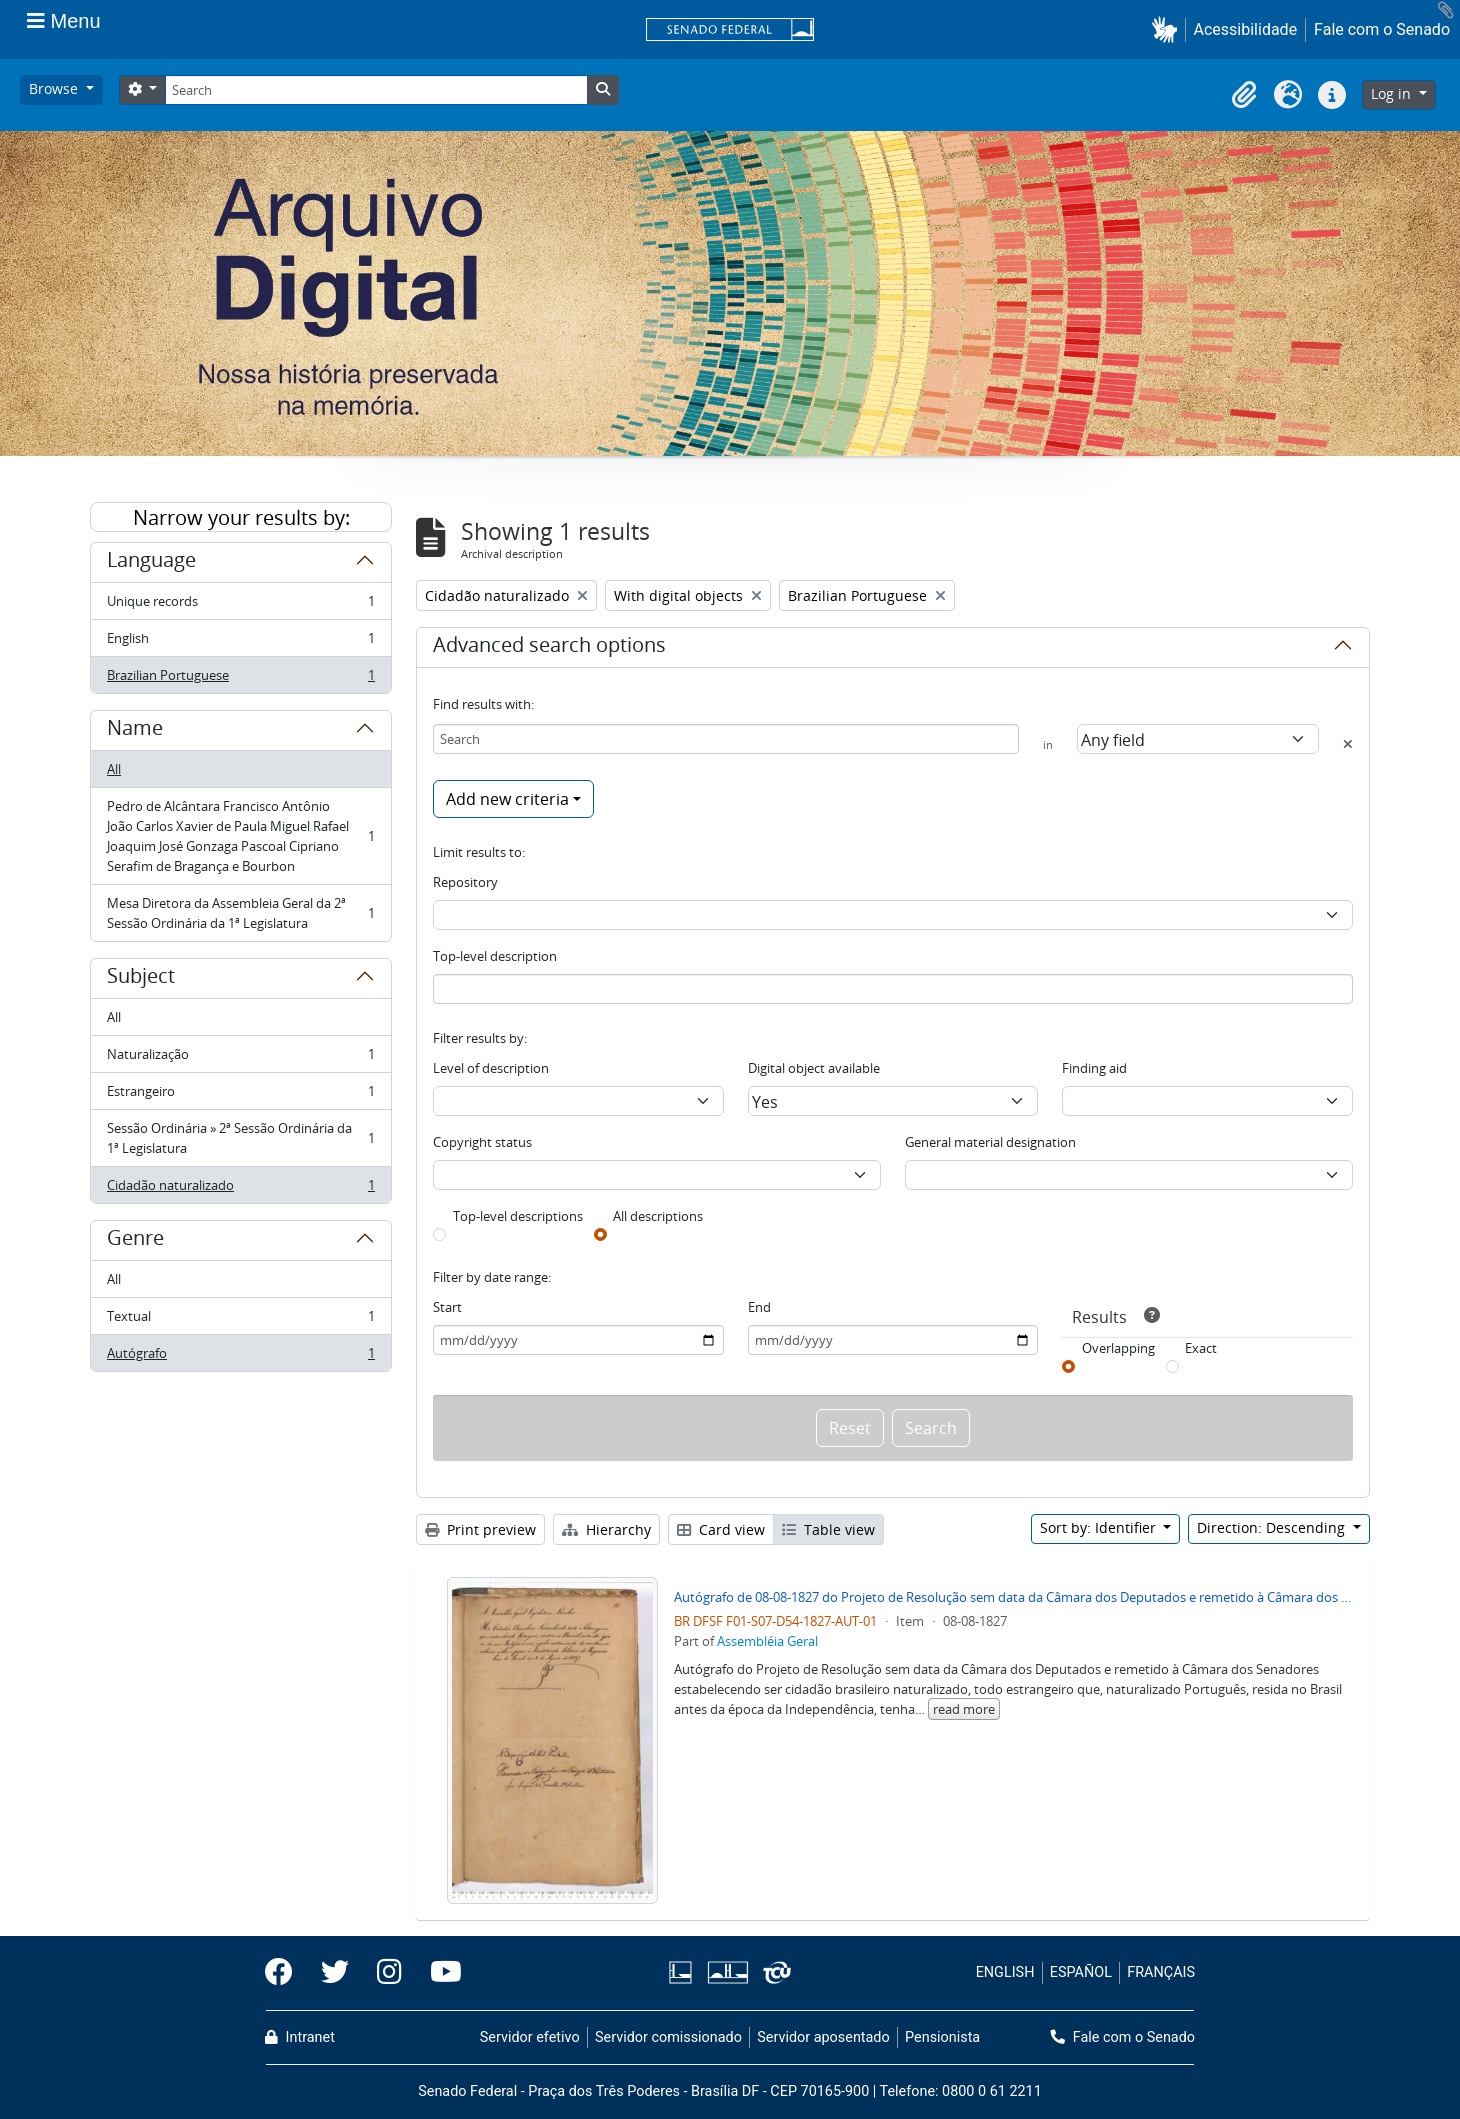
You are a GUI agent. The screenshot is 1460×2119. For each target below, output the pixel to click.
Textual (240, 1320)
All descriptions (658, 1216)
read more (964, 1709)
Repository (465, 882)
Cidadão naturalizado (240, 1189)
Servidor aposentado (823, 2037)
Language (151, 563)
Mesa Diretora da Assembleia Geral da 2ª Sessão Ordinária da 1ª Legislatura (240, 913)
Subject (141, 979)
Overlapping (1118, 1348)
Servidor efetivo (530, 2037)
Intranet (300, 2037)
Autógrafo (240, 1357)
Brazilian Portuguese (240, 679)
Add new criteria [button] (507, 799)
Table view (828, 1529)
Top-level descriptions (518, 1216)
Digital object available (814, 1068)
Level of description (491, 1068)
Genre (135, 1241)
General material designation (990, 1142)
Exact (1201, 1348)
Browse (55, 88)
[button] (1168, 29)
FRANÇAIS (1161, 1972)
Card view (721, 1529)
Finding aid (1094, 1068)
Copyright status (482, 1142)
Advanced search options (549, 648)
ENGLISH (1005, 1972)
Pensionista (942, 2037)
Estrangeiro (240, 1095)
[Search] (376, 90)
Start (447, 1307)
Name (135, 731)
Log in (1393, 93)
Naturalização (240, 1058)
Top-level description (495, 956)
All (114, 769)
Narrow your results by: (241, 517)
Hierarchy (606, 1529)
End (759, 1307)
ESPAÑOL (1081, 1972)
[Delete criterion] (1348, 744)
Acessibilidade (1246, 29)
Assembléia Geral (767, 1641)
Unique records (240, 605)
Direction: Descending (1273, 1527)
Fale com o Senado (1382, 29)
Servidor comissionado (668, 2037)
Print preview (480, 1529)
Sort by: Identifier (1100, 1527)
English (240, 642)
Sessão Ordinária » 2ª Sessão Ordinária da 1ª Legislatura (240, 1138)
